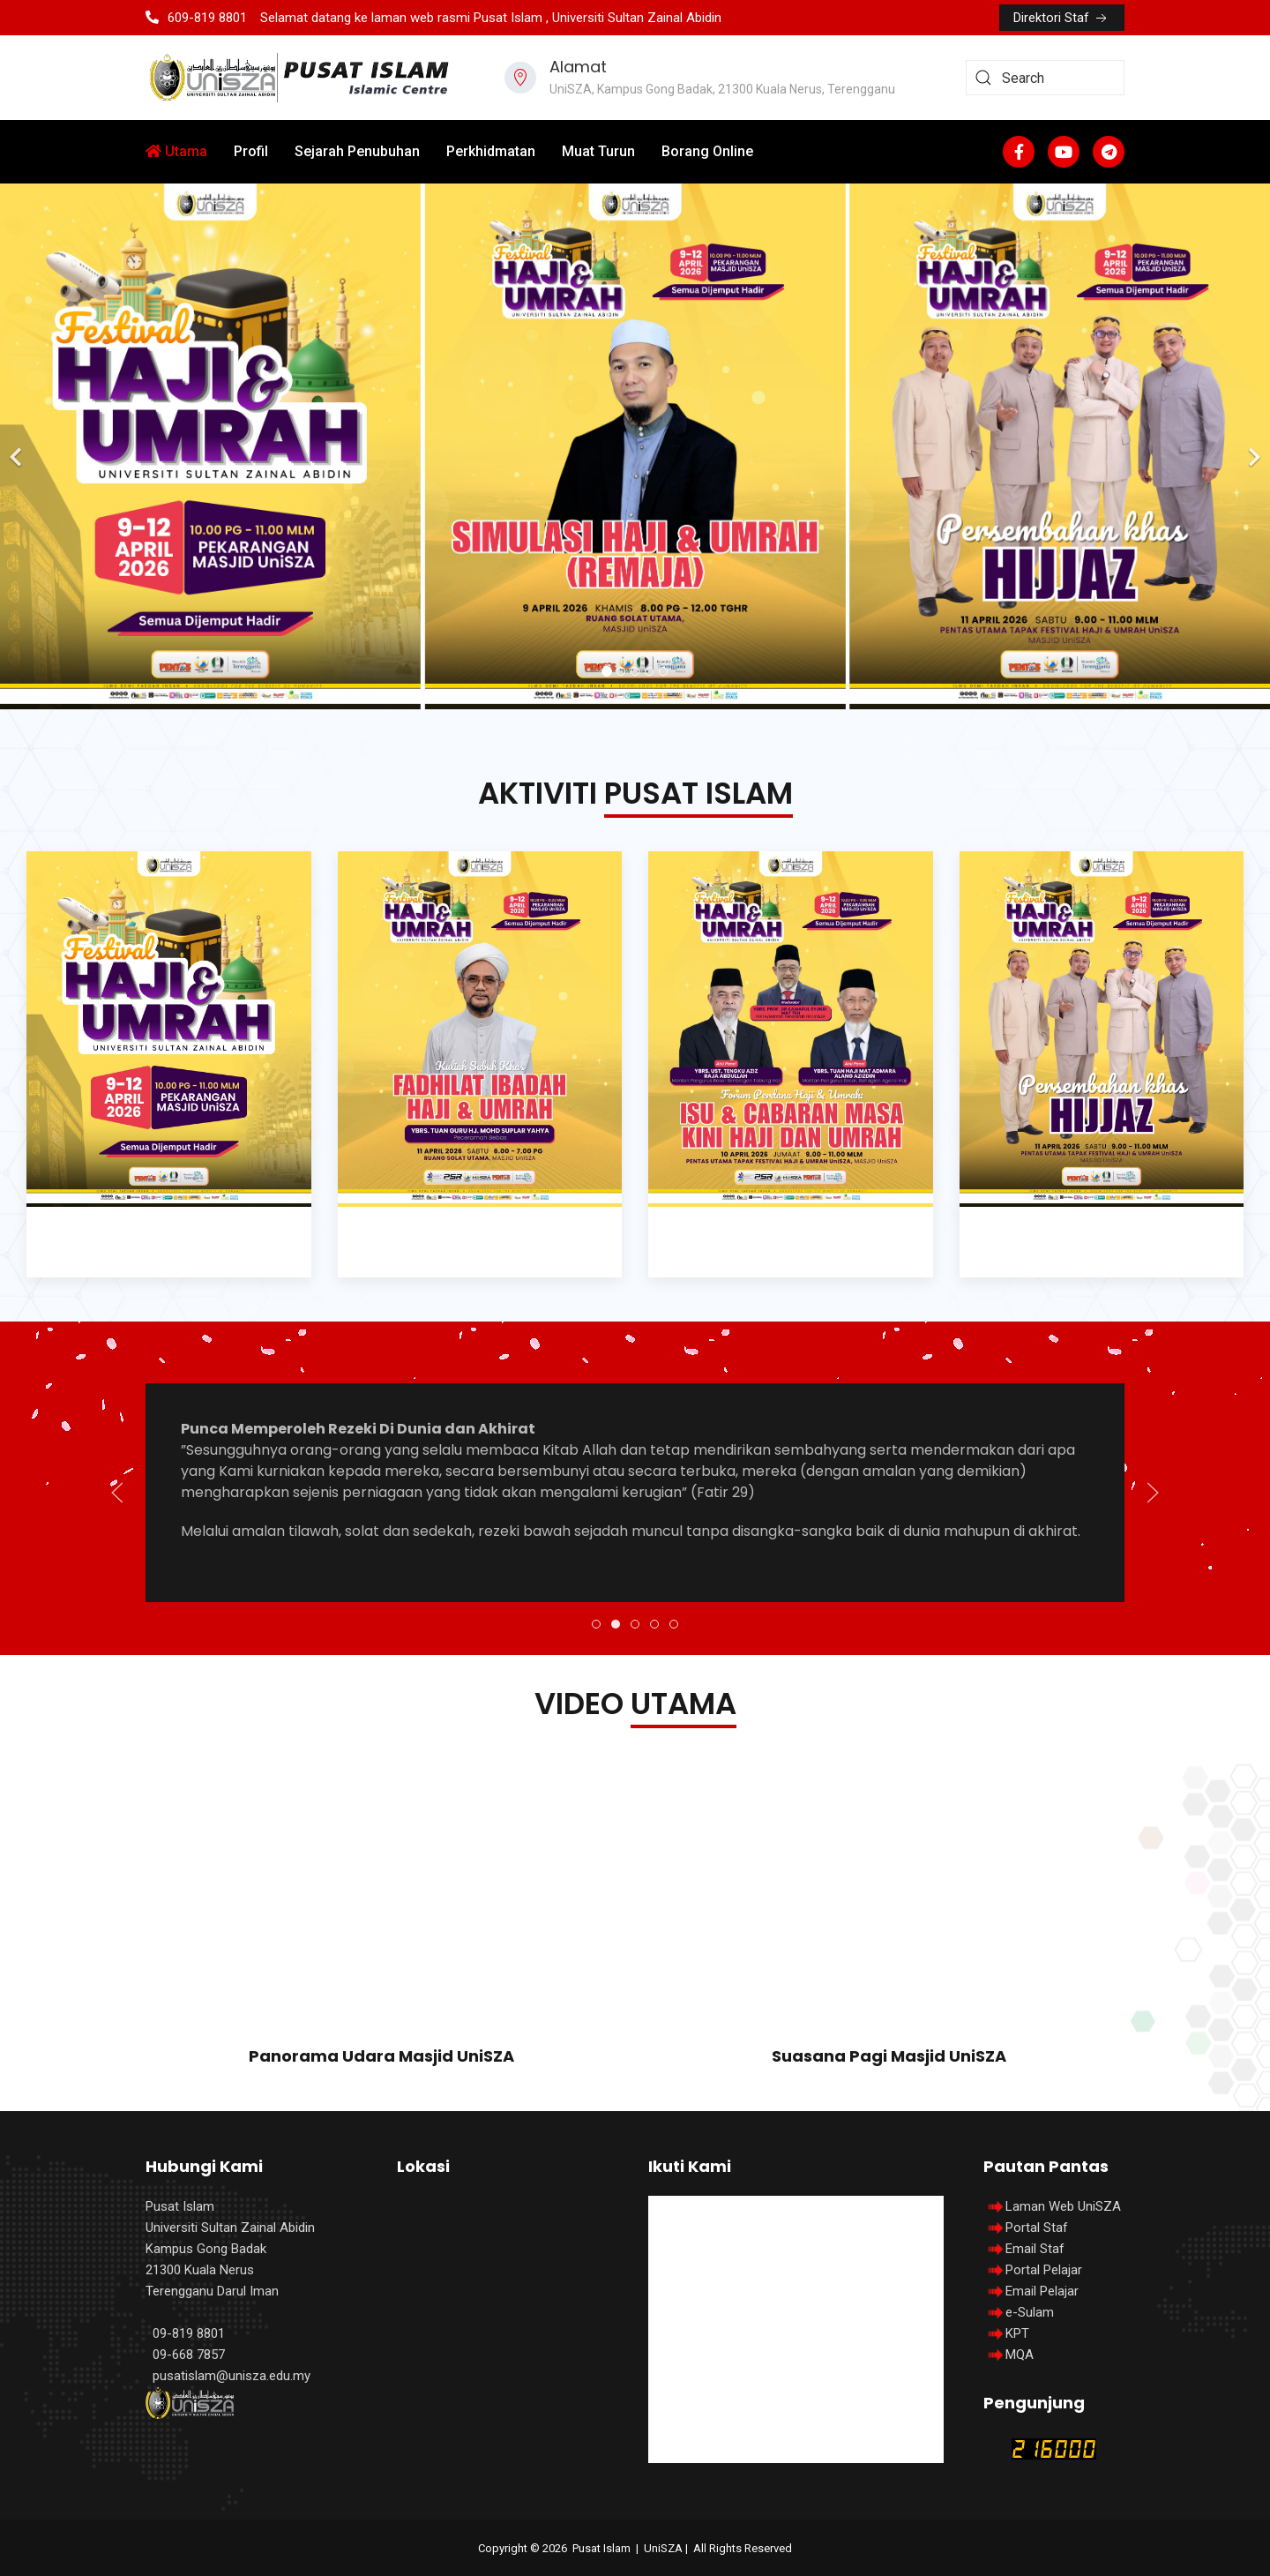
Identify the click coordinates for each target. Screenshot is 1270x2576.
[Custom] (1108, 152)
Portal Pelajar (1043, 2270)
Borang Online (707, 151)
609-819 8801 (196, 18)
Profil (251, 151)
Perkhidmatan (490, 151)
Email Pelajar (1042, 2291)
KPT (1017, 2333)
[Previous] (17, 446)
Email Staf (1035, 2249)
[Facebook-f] (1019, 152)
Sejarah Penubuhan (357, 151)
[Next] (1252, 446)
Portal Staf (1036, 2227)
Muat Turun (598, 151)
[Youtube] (1064, 152)
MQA (1019, 2355)
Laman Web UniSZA (1052, 2206)
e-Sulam (1029, 2312)
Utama (176, 151)
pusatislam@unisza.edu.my (231, 2376)
